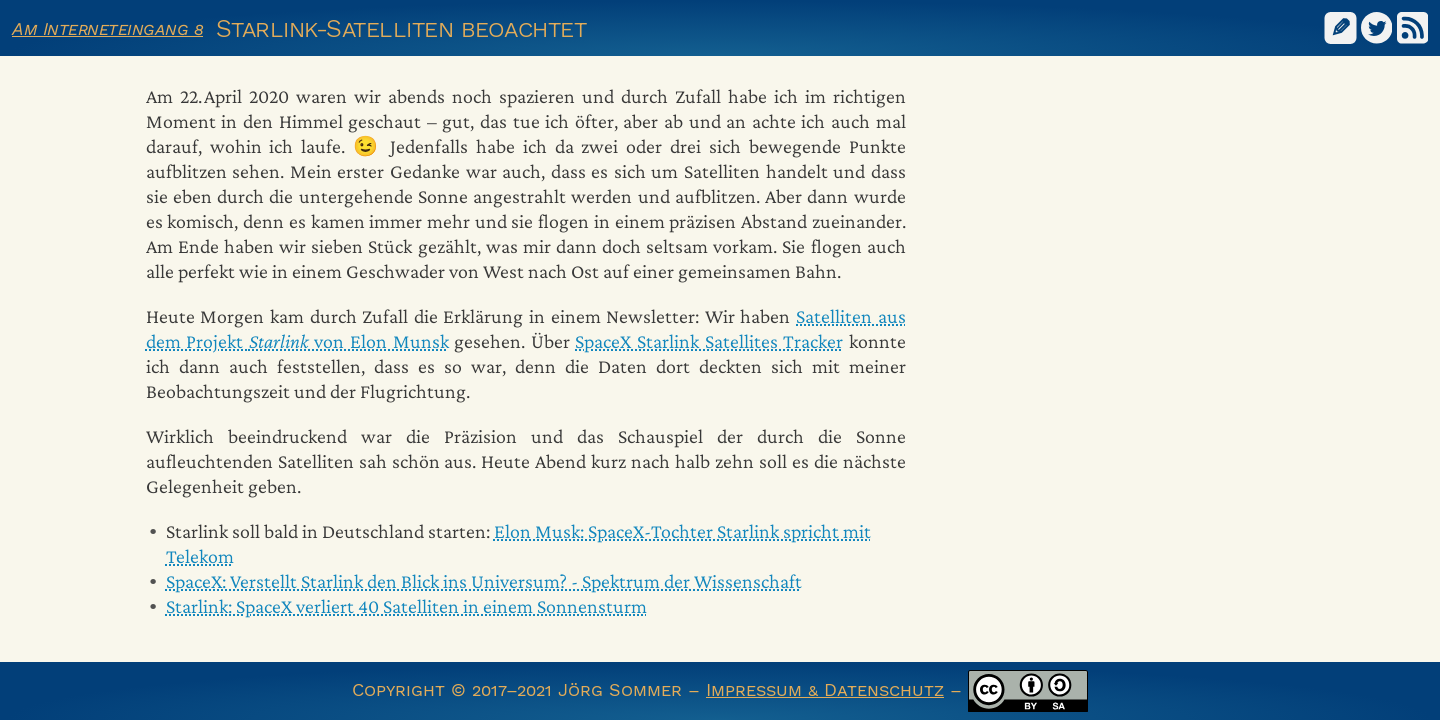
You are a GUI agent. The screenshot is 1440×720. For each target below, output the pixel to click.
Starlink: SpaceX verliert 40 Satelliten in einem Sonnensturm (406, 606)
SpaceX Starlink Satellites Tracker (709, 341)
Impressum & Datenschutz (825, 689)
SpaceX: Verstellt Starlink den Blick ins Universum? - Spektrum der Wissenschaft (484, 581)
